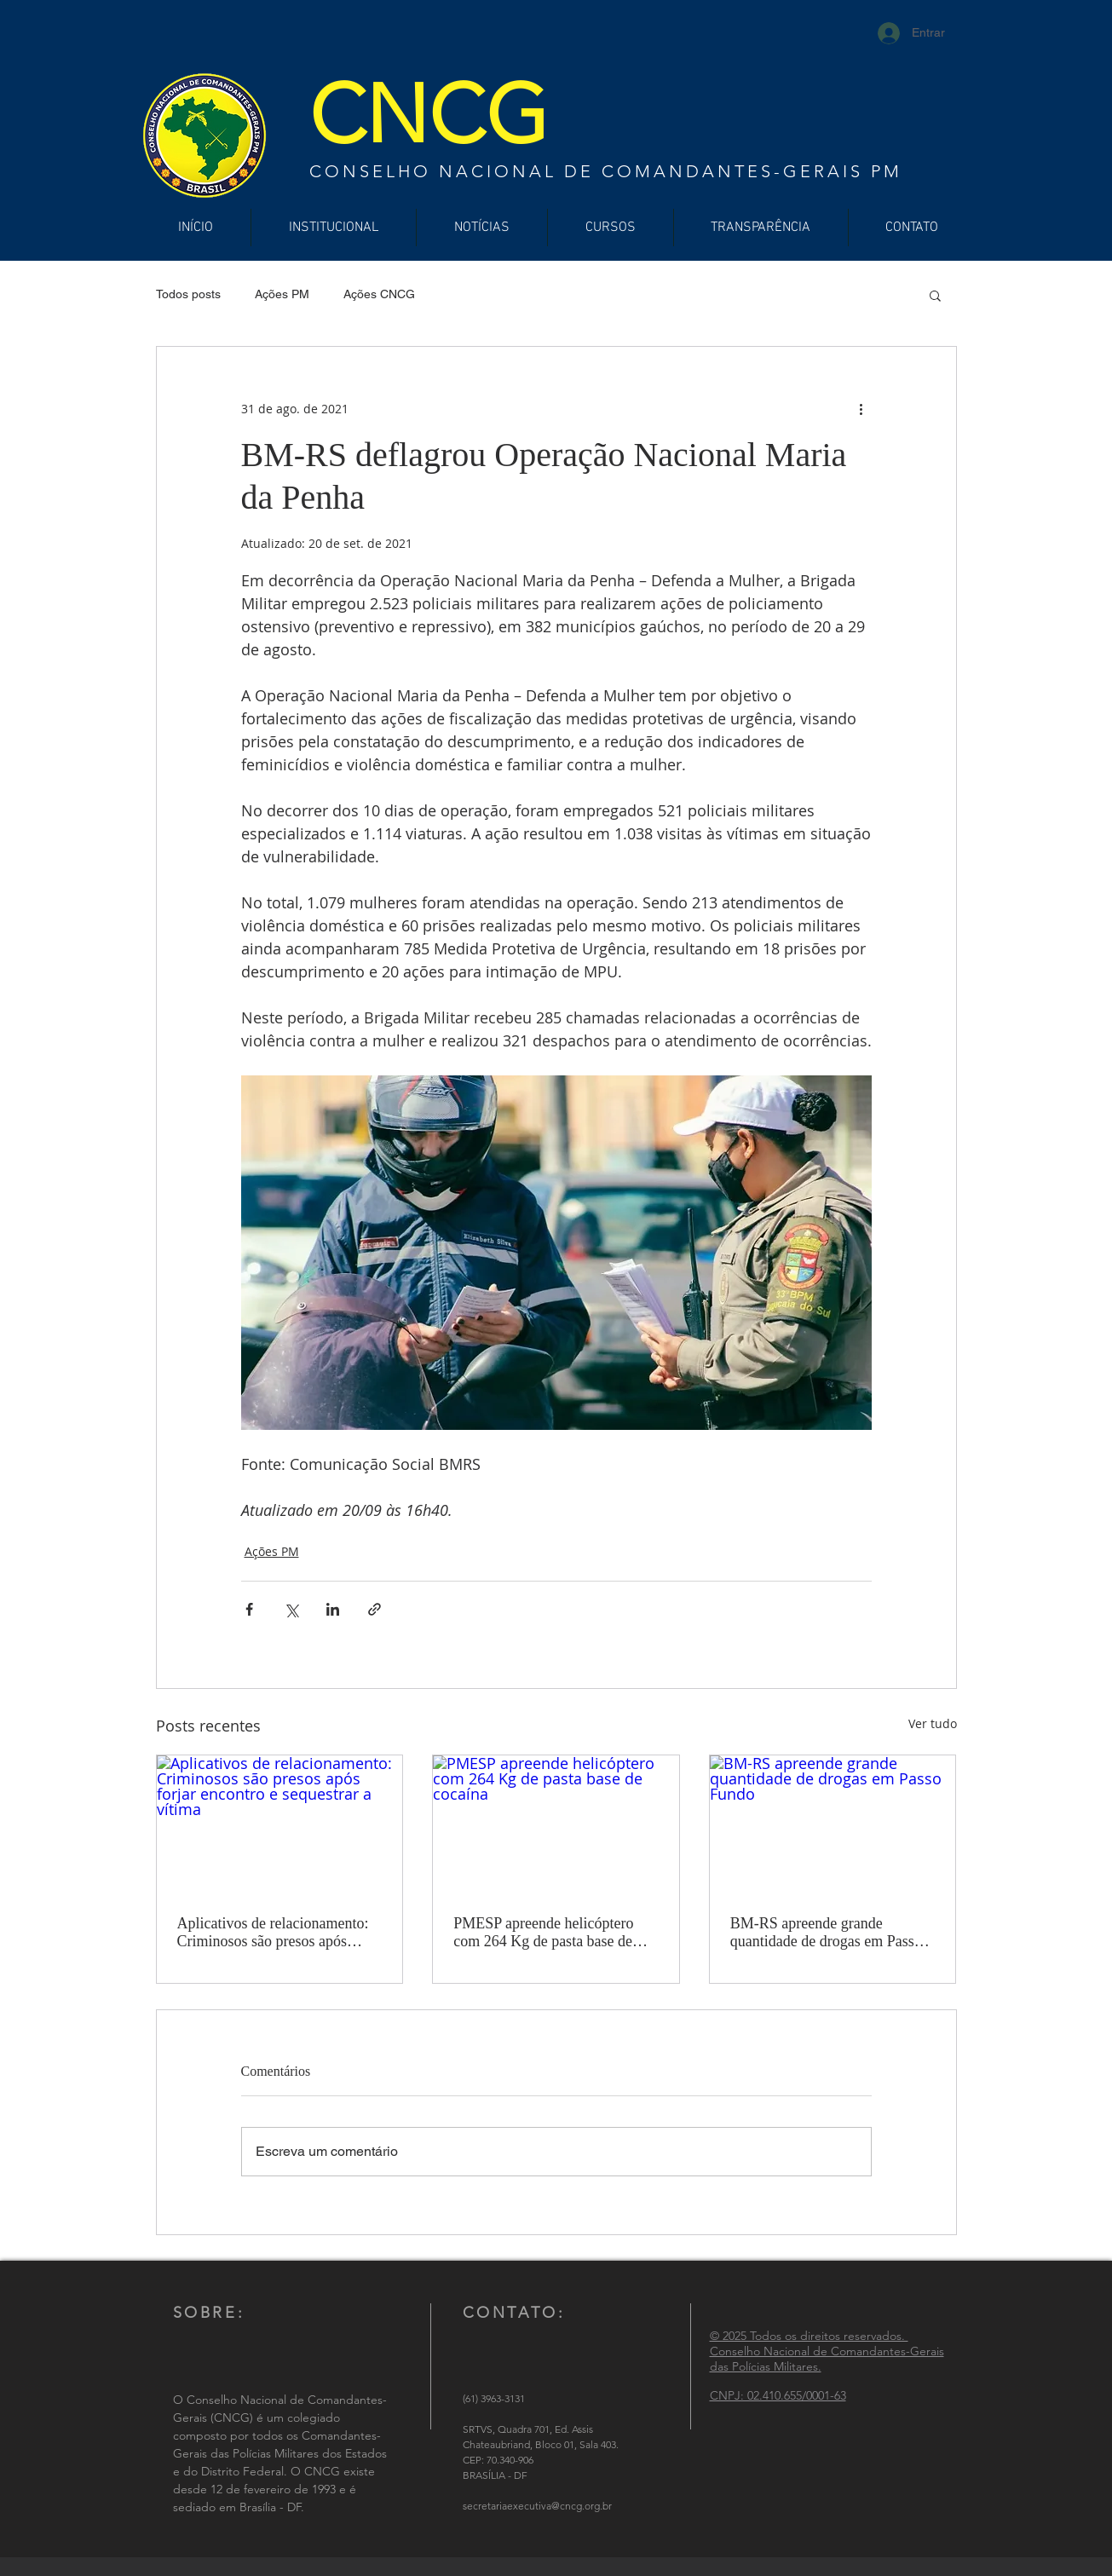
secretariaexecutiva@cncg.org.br (537, 2505)
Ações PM (282, 294)
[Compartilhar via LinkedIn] (333, 1609)
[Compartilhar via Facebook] (249, 1609)
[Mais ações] (861, 408)
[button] (935, 295)
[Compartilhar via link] (374, 1609)
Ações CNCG (379, 294)
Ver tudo (932, 1723)
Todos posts (188, 294)
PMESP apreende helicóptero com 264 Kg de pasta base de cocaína (543, 1933)
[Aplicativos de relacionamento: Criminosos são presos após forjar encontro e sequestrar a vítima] (280, 1824)
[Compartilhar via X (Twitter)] (291, 1609)
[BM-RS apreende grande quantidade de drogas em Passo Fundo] (833, 1824)
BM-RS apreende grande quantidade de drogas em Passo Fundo (826, 1933)
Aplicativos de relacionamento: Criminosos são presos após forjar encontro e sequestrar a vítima (273, 1933)
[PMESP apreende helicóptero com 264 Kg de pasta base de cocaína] (556, 1824)
